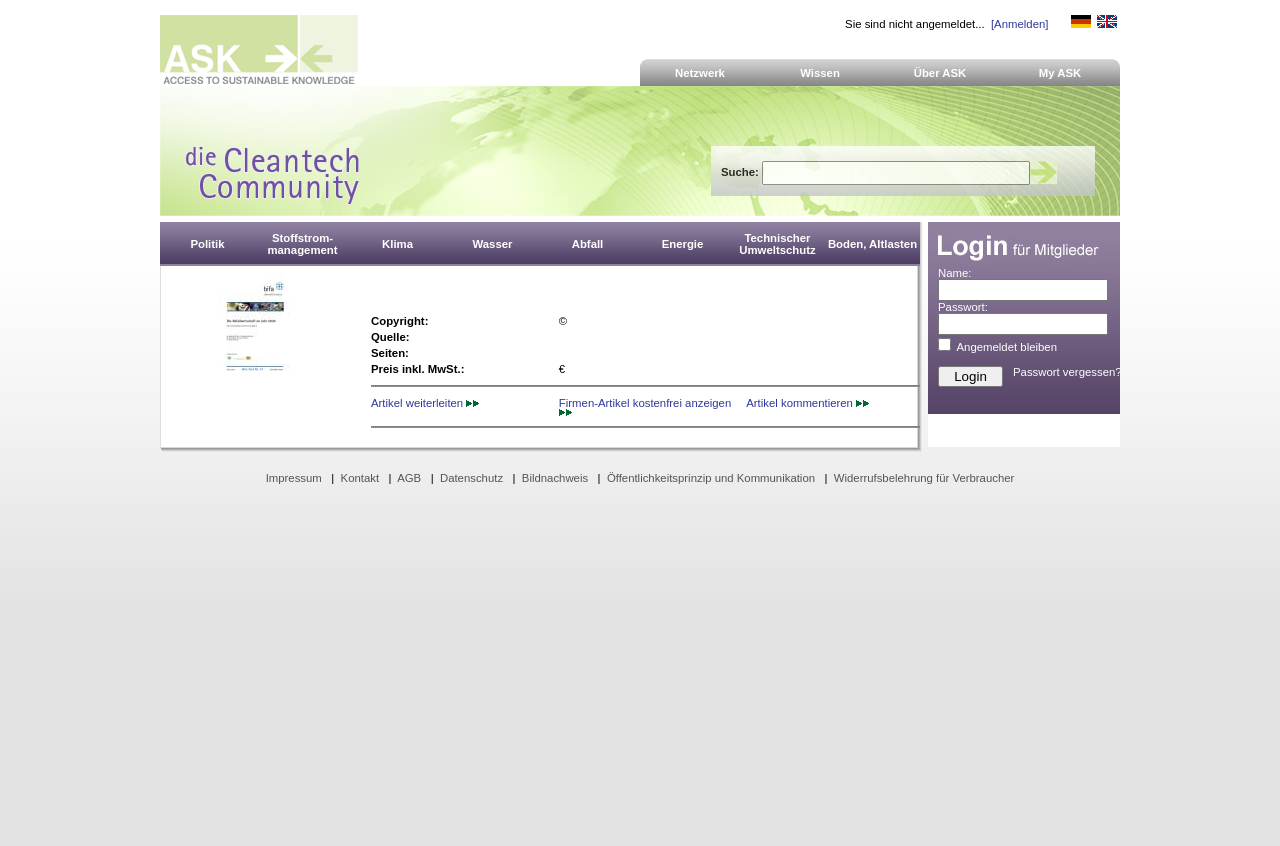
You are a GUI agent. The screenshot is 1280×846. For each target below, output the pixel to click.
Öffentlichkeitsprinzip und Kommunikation (711, 478)
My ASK (1060, 73)
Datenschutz (471, 478)
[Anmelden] (1019, 24)
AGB (409, 478)
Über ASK (940, 73)
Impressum (294, 478)
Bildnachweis (555, 478)
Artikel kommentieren (807, 403)
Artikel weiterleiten (425, 403)
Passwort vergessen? (1067, 372)
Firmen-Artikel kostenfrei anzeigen (645, 406)
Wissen (820, 73)
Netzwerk (700, 73)
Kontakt (360, 478)
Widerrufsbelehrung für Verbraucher (924, 478)
